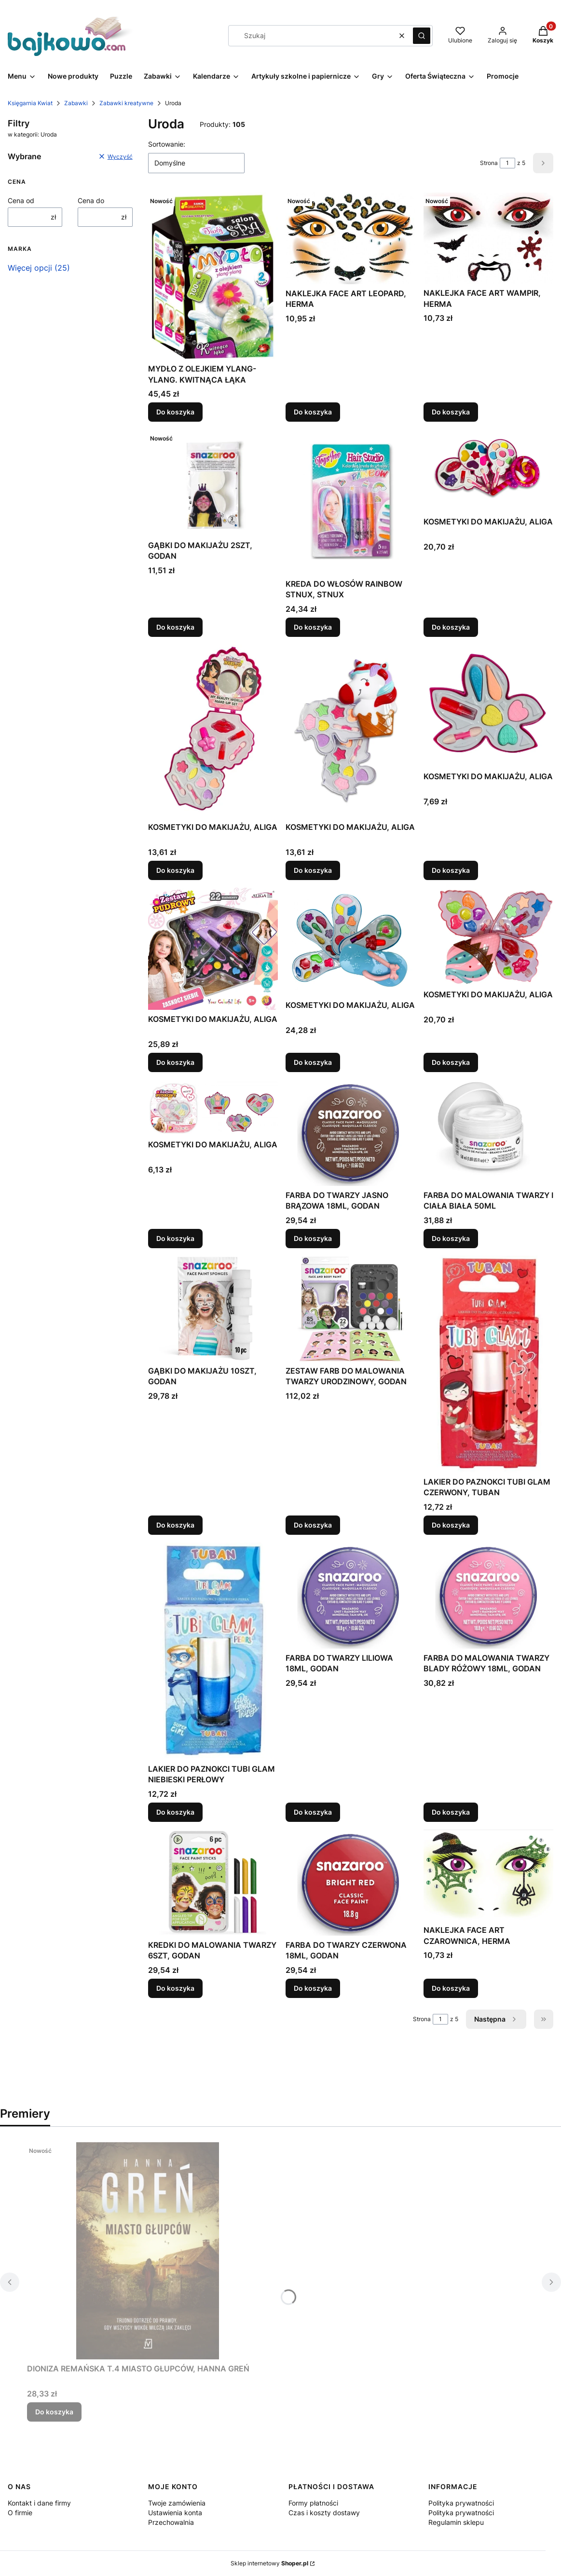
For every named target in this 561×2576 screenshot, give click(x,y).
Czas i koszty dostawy (324, 2512)
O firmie (20, 2512)
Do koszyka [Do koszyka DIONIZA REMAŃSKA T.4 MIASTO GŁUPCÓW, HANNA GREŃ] (54, 2412)
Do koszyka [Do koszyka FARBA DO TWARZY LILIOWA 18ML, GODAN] (313, 1812)
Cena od (21, 200)
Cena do (91, 200)
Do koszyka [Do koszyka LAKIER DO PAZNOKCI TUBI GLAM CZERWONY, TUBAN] (451, 1525)
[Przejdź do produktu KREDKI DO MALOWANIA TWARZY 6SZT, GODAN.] (213, 1883)
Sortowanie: (166, 144)
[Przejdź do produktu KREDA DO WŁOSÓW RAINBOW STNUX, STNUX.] (350, 502)
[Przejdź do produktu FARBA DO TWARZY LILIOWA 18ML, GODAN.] (350, 1596)
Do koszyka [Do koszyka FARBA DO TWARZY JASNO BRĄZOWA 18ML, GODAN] (313, 1238)
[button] (421, 36)
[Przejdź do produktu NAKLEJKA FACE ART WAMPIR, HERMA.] (488, 238)
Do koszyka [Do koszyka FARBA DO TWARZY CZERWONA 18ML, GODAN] (313, 1988)
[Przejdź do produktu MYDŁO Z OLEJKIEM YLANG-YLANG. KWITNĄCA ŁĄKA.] (213, 276)
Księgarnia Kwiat (30, 103)
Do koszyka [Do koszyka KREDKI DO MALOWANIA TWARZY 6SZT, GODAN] (175, 1988)
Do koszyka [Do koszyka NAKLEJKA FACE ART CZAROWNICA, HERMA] (451, 1988)
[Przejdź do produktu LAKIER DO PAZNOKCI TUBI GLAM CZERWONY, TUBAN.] (488, 1364)
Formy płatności (313, 2503)
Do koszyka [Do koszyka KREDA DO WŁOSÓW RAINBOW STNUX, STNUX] (313, 627)
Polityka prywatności (461, 2503)
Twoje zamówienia (176, 2503)
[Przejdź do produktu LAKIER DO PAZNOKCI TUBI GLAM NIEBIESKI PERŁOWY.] (213, 1651)
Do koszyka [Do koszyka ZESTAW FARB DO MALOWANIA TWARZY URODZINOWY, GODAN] (313, 1525)
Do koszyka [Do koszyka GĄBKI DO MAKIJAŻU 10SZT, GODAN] (175, 1525)
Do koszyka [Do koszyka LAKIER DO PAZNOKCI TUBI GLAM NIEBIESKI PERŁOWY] (175, 1812)
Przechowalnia (171, 2522)
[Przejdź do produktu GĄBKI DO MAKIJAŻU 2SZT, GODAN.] (213, 483)
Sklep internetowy (269, 2563)
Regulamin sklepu (456, 2522)
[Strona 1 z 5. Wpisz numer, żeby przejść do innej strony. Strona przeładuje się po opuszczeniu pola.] (507, 163)
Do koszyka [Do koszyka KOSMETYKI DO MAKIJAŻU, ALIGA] (451, 627)
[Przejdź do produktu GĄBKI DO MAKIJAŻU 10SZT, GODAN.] (213, 1308)
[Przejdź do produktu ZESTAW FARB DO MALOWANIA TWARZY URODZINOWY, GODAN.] (350, 1308)
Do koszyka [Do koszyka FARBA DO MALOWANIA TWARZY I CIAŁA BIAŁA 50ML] (451, 1238)
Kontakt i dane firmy (39, 2503)
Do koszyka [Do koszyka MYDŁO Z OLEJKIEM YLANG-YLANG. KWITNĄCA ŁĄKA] (175, 412)
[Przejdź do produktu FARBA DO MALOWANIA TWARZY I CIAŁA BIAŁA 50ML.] (488, 1133)
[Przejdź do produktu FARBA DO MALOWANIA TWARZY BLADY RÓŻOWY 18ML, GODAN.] (488, 1596)
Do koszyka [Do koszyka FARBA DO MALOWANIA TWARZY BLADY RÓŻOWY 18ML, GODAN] (451, 1812)
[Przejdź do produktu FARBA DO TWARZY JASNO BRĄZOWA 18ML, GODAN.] (350, 1133)
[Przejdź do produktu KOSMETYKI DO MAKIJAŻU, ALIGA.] (488, 471)
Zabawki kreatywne (126, 103)
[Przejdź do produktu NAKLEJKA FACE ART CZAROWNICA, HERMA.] (488, 1875)
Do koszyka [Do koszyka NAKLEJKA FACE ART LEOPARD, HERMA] (313, 412)
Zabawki (76, 103)
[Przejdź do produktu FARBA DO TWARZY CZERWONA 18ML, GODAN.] (350, 1883)
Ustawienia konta (175, 2512)
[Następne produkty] (496, 2019)
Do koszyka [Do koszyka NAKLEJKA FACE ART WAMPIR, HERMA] (451, 412)
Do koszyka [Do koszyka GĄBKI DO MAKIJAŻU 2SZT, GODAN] (175, 627)
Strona (489, 162)
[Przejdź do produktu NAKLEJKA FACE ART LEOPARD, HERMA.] (350, 238)
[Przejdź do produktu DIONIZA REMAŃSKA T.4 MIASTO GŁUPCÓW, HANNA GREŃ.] (147, 2250)
